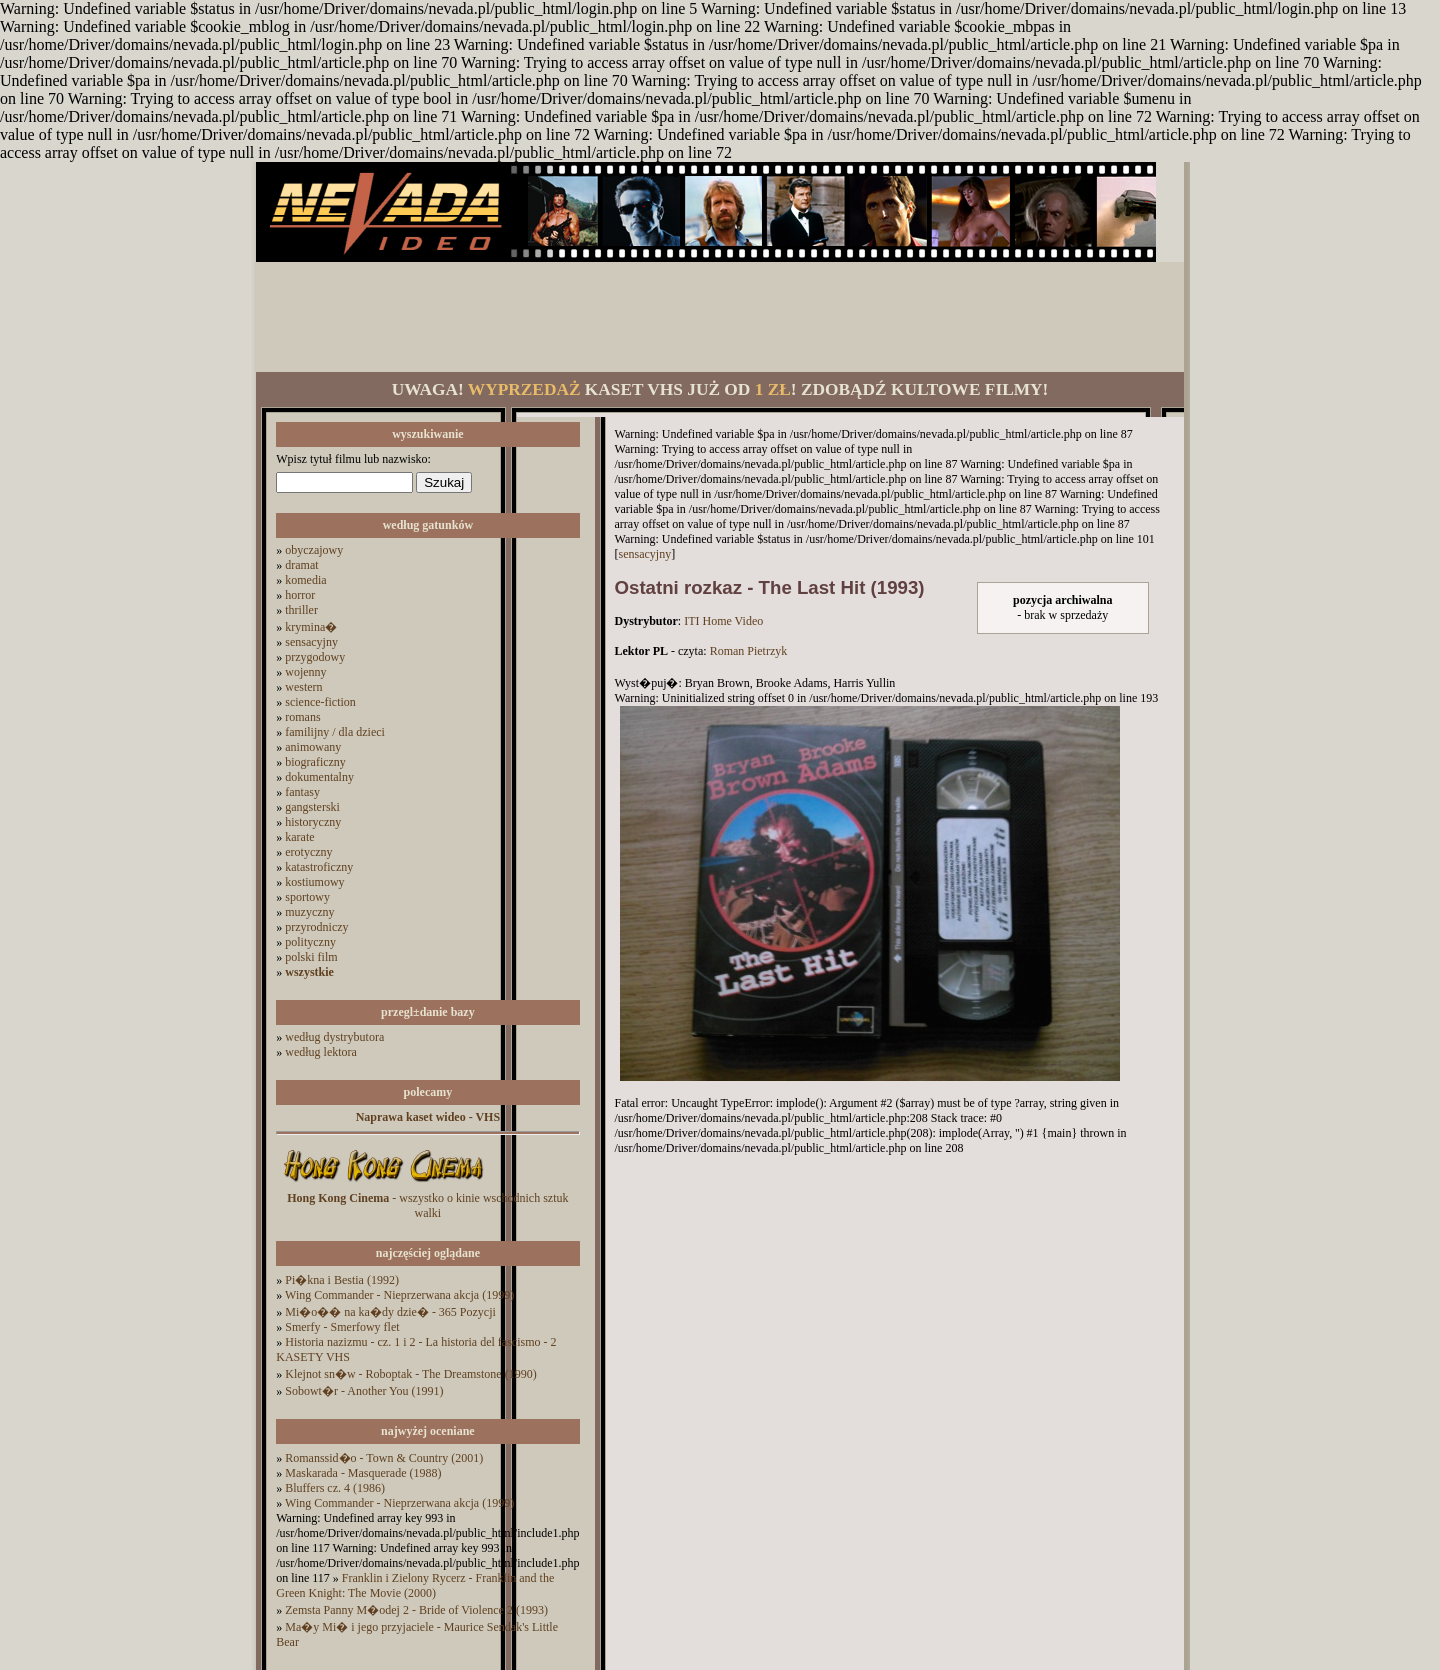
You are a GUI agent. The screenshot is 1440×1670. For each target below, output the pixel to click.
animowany (313, 747)
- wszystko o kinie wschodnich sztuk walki (427, 1205)
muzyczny (309, 912)
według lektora (321, 1052)
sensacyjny (311, 642)
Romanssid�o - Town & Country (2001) (384, 1458)
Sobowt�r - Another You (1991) (364, 1391)
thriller (301, 610)
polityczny (310, 942)
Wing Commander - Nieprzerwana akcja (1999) (399, 1295)
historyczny (313, 822)
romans (302, 717)
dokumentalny (319, 777)
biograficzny (315, 762)
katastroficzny (319, 867)
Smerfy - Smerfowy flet (342, 1327)
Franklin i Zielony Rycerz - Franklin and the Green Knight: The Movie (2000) (415, 1585)
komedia (305, 580)
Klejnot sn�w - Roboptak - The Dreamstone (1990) (410, 1374)
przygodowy (315, 657)
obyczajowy (314, 550)
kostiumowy (314, 882)
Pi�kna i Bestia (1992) (342, 1280)
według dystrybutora (334, 1037)
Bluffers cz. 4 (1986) (335, 1488)
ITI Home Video (723, 621)
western (303, 687)
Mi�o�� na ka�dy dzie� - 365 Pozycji (390, 1312)
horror (300, 595)
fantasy (302, 792)
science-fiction (320, 702)
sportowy (307, 897)
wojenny (305, 672)
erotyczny (308, 852)
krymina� (311, 627)
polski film (311, 957)
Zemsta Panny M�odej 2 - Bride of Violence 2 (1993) (416, 1610)
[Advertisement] (720, 317)
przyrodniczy (316, 927)
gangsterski (312, 807)
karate (299, 837)
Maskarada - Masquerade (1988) (363, 1473)
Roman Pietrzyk (749, 651)
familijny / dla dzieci (335, 732)
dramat (301, 565)
